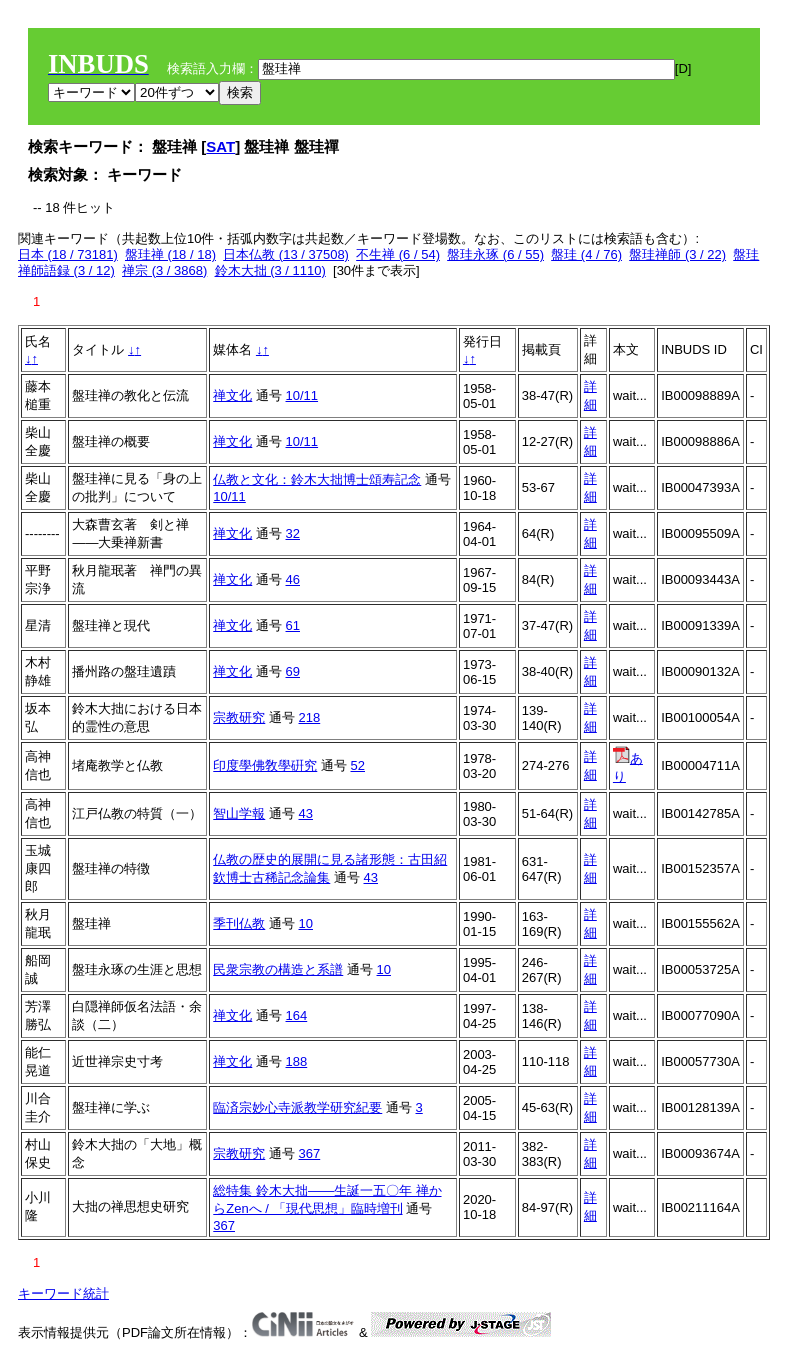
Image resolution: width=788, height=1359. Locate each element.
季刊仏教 (239, 923)
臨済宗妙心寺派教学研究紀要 (297, 1107)
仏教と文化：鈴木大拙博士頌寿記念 (317, 479)
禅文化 (232, 395)
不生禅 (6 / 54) (398, 254)
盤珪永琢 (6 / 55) (495, 254)
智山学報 (239, 813)
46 (293, 579)
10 (306, 923)
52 (358, 765)
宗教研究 (239, 717)
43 (306, 813)
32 (293, 533)
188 (297, 1061)
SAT (220, 146)
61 (293, 625)
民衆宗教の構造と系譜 (278, 969)
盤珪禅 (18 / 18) (170, 254)
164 (297, 1015)
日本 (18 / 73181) (68, 254)
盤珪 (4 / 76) (586, 254)
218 (310, 717)
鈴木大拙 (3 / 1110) (270, 270)
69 (293, 671)
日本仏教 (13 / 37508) (286, 254)
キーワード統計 (63, 1293)
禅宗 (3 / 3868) (164, 270)
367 (310, 1153)
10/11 (302, 395)
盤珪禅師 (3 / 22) (677, 254)
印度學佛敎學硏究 (265, 765)
